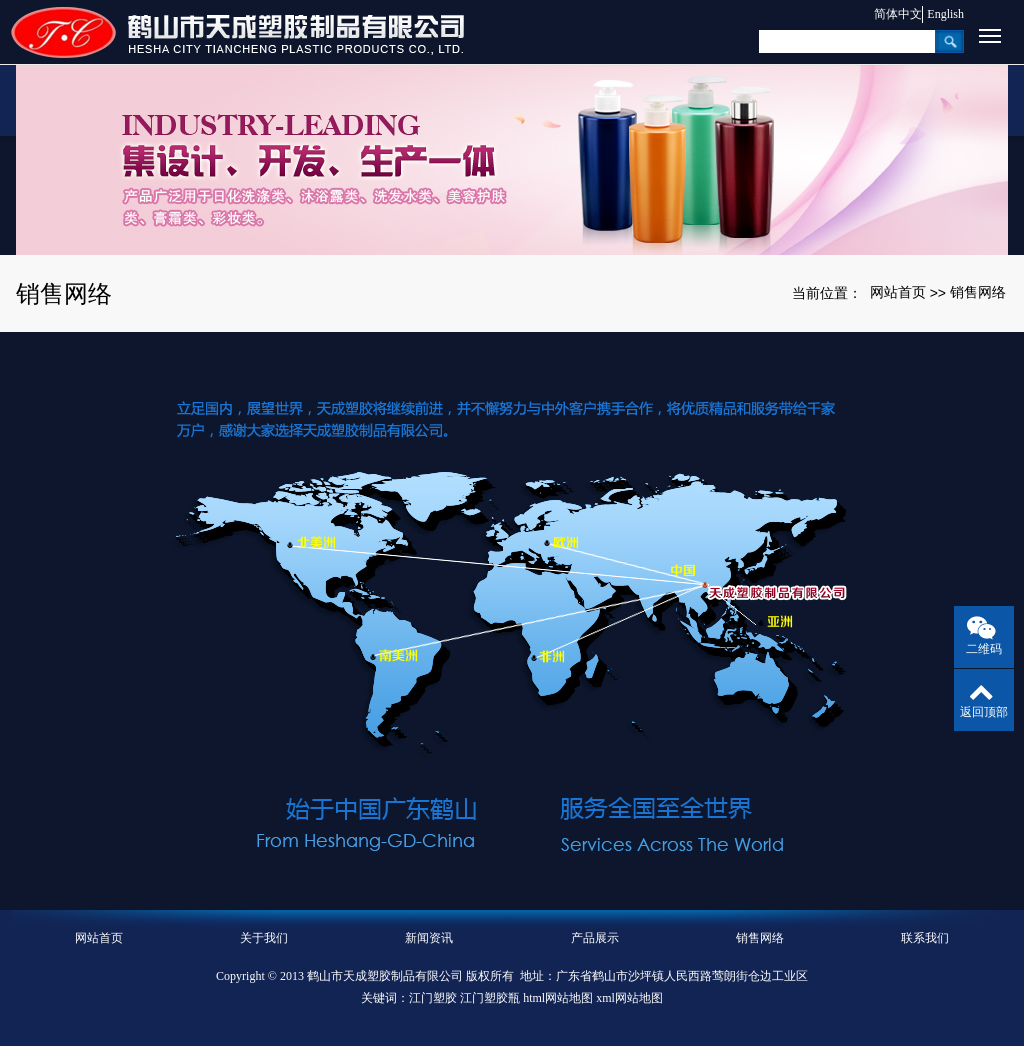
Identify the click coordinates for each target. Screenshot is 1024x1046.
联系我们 (925, 938)
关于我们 (264, 938)
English (945, 14)
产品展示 (595, 938)
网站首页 (898, 292)
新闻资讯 (429, 938)
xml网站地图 (629, 998)
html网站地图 (558, 998)
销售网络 (978, 292)
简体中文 (888, 14)
